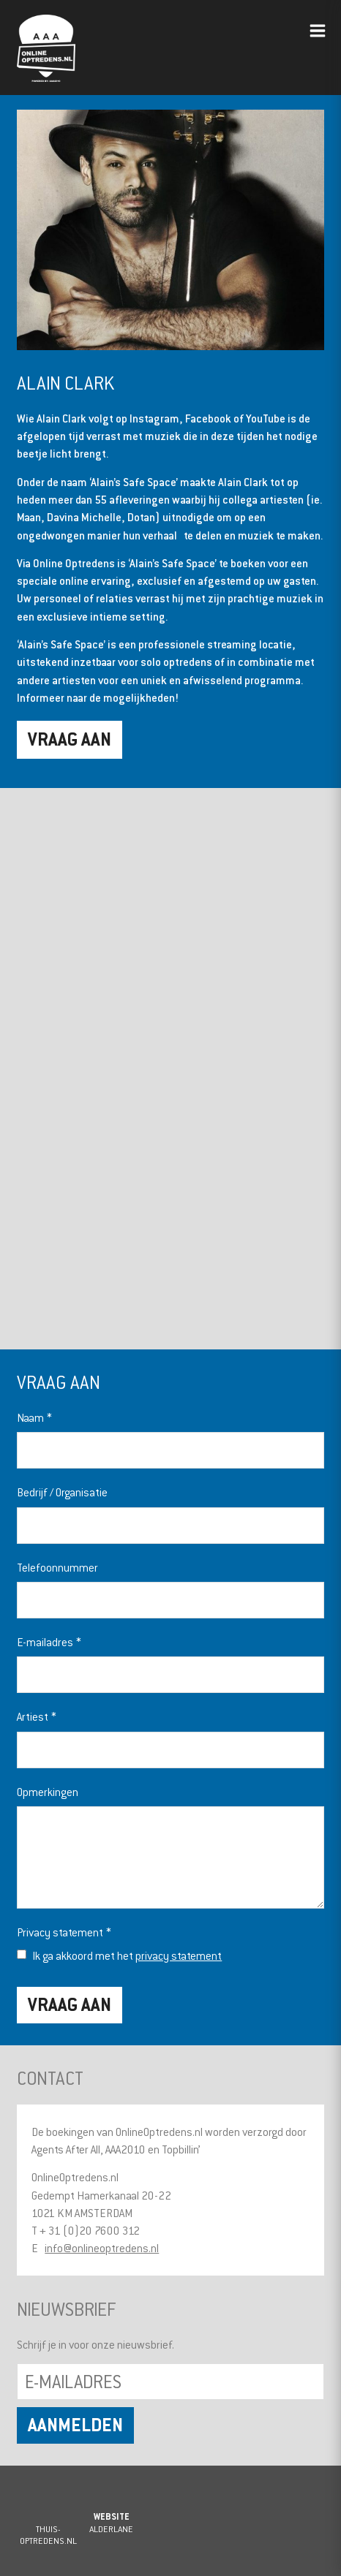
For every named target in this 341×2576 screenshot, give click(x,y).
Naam (34, 1417)
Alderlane (111, 2528)
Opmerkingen (47, 1791)
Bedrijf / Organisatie (62, 1492)
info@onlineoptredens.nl (102, 2247)
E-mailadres (49, 1641)
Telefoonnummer (57, 1567)
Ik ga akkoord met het (127, 1955)
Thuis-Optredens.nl (48, 2535)
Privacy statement (64, 1932)
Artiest (36, 1716)
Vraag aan (69, 739)
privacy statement (178, 1955)
